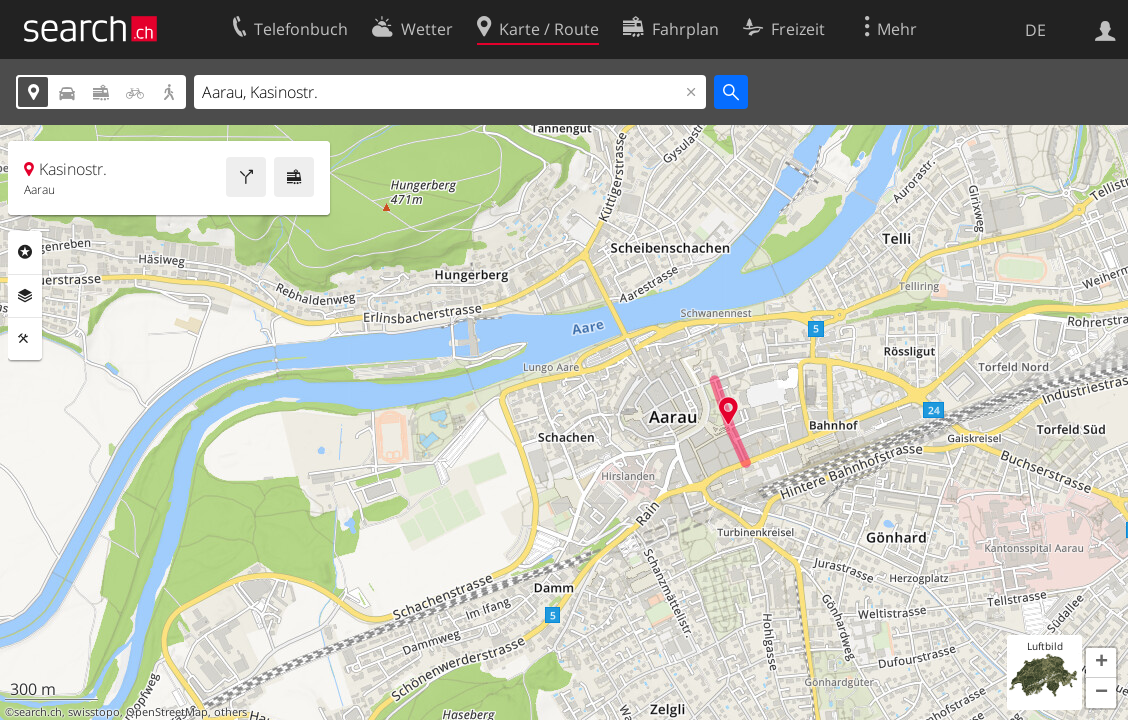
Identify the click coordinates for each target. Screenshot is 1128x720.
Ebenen (25, 296)
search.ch (38, 712)
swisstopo (94, 712)
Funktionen (25, 339)
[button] (1101, 663)
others (230, 712)
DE (1035, 30)
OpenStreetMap (167, 712)
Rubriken (25, 252)
